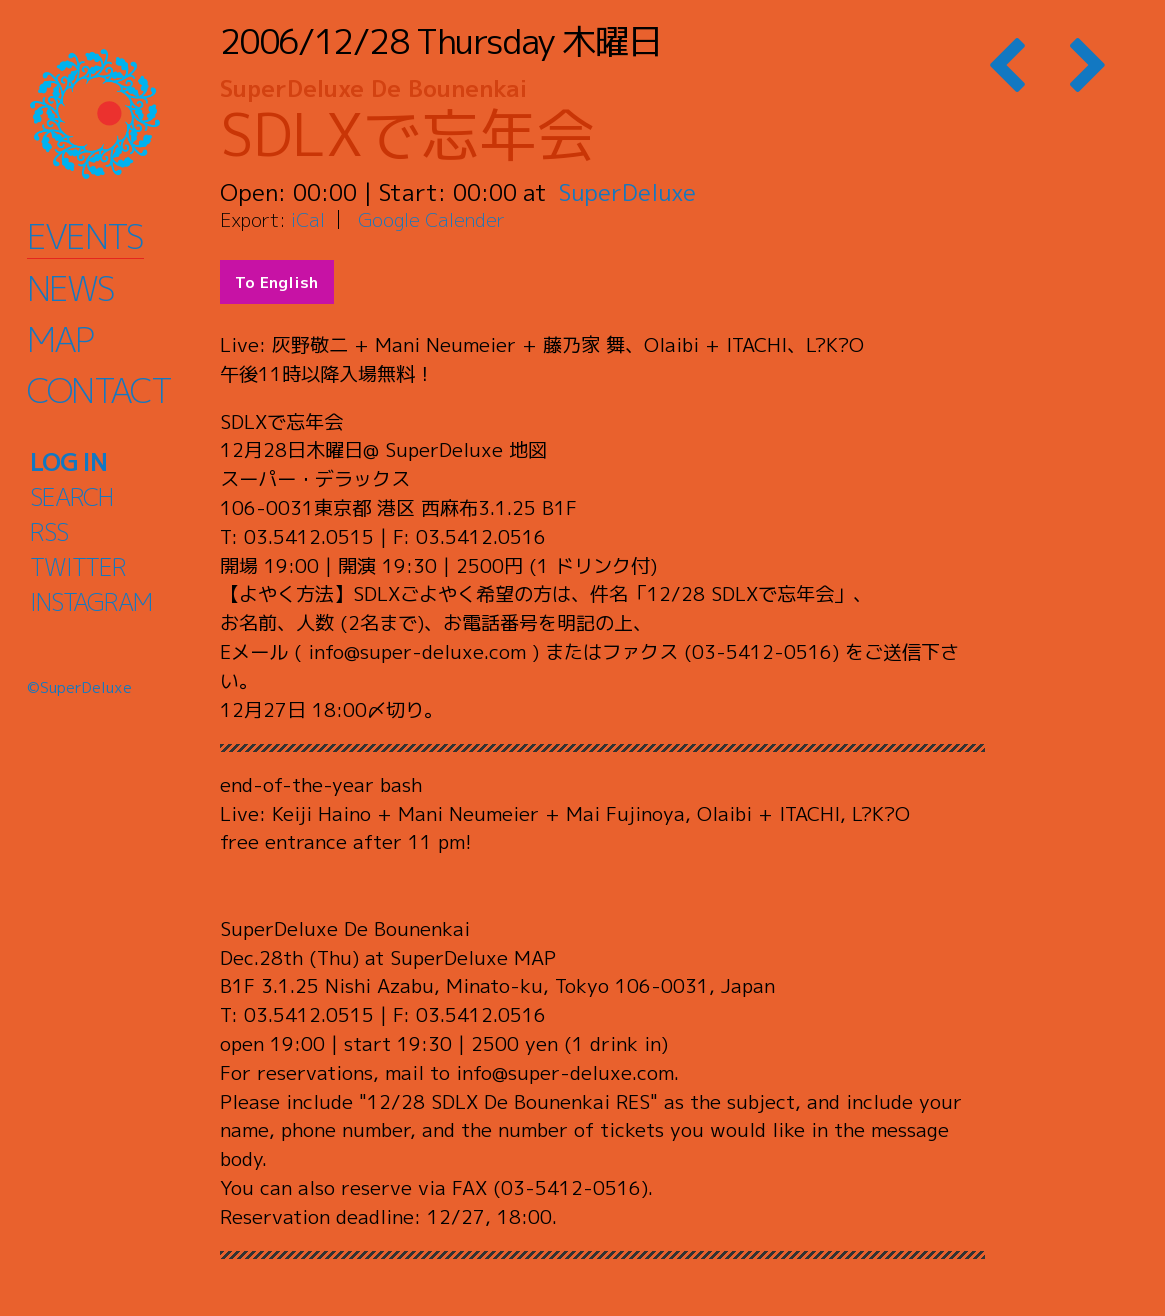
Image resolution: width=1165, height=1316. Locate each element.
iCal (308, 219)
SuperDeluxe (627, 192)
